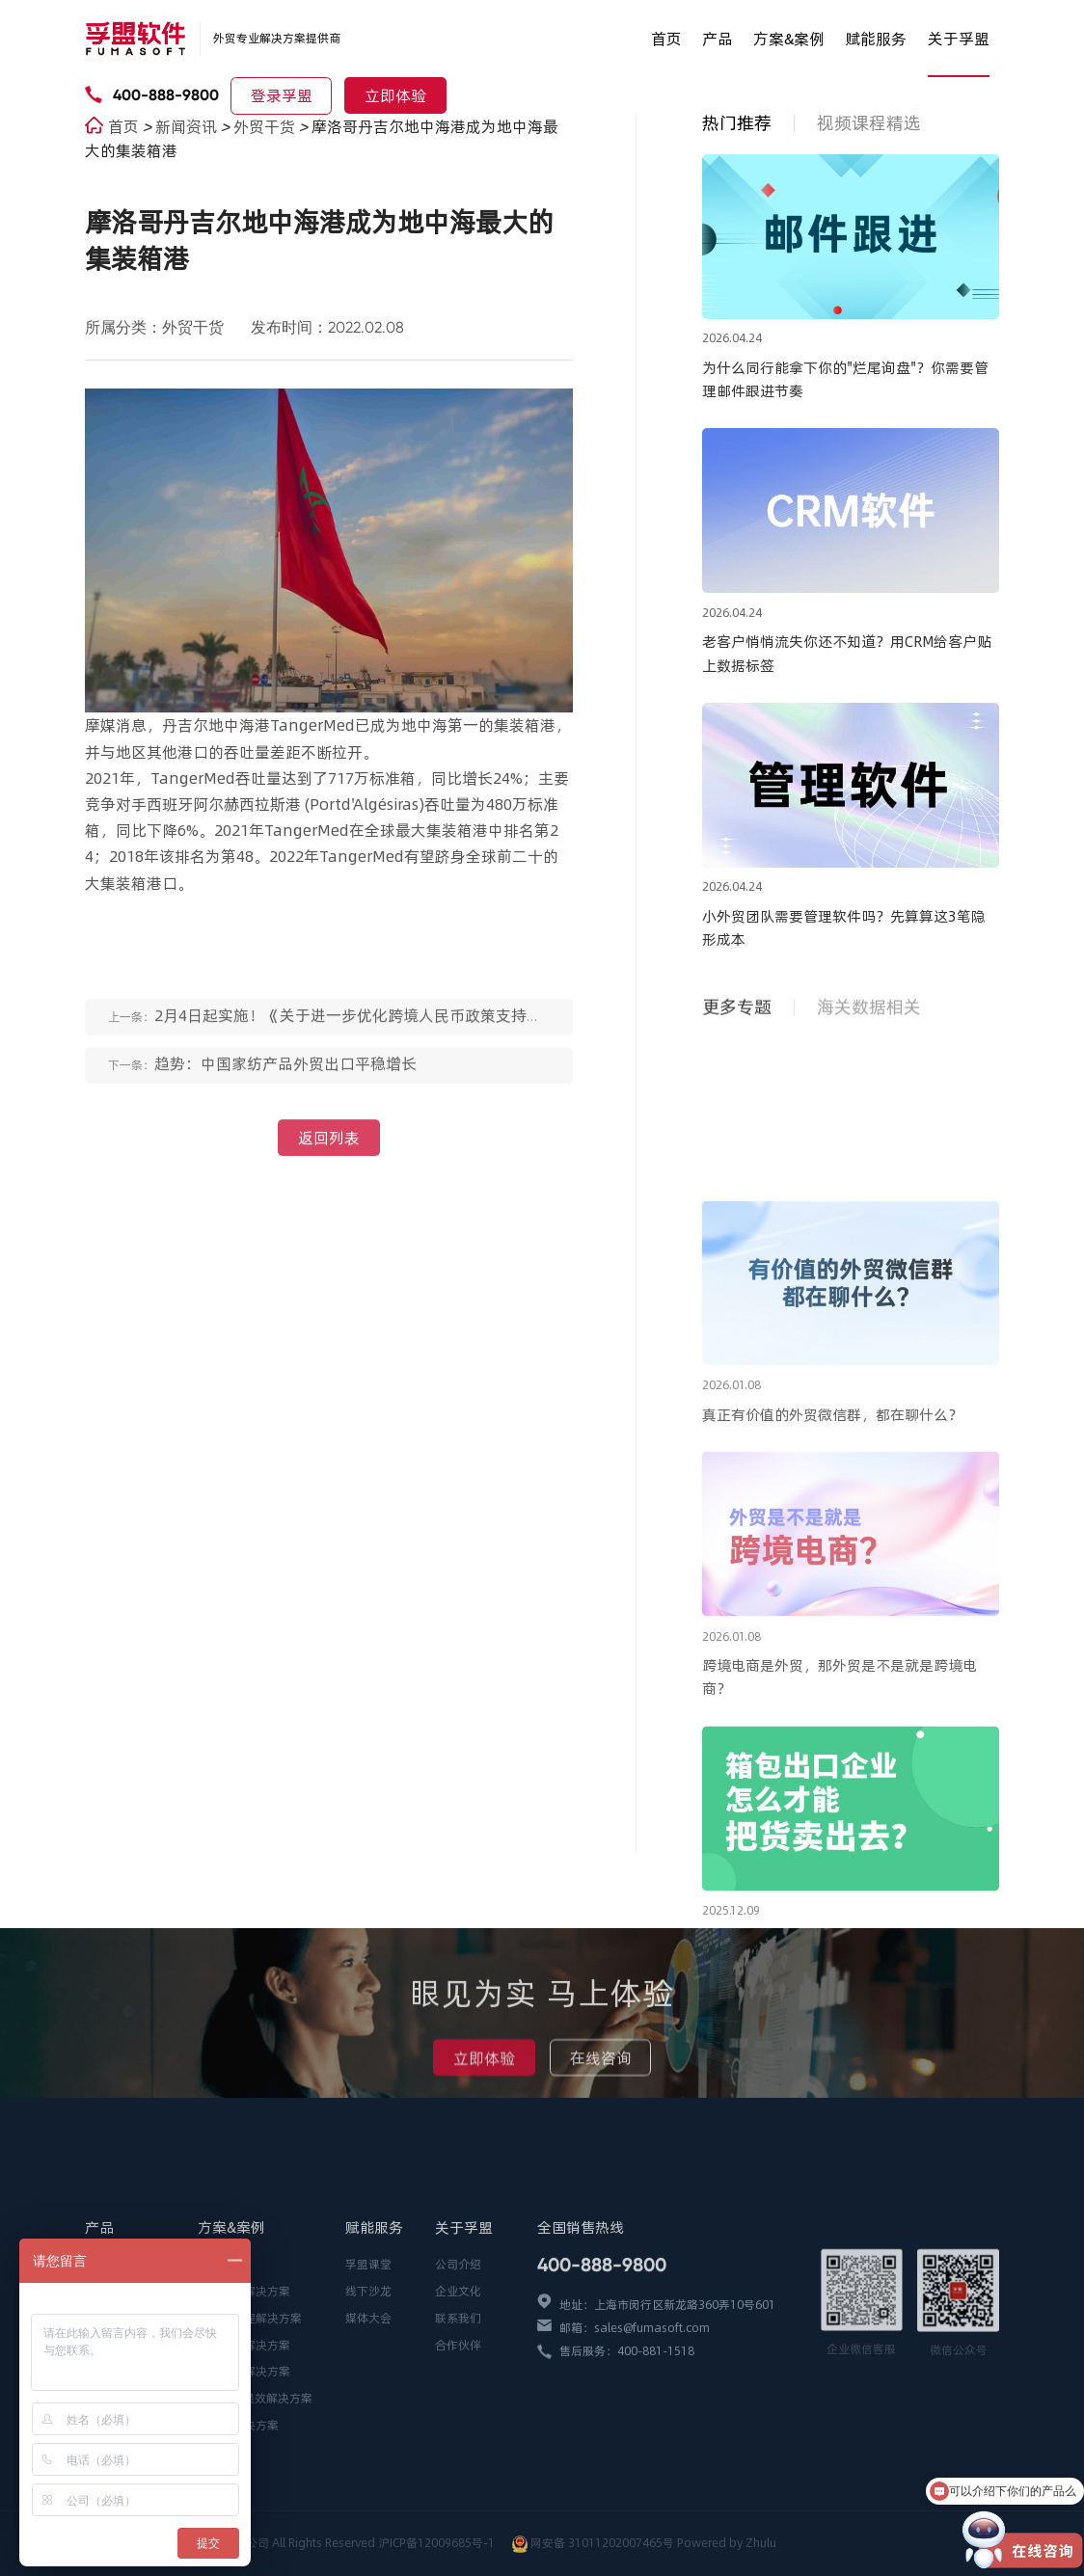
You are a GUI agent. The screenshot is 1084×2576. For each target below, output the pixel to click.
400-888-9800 (166, 95)
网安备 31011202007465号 (602, 2543)
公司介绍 (458, 2359)
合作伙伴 (458, 2439)
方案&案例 (789, 38)
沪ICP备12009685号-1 (438, 2543)
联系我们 (458, 2413)
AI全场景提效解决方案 (255, 2493)
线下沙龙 (368, 2386)
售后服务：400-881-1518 (626, 2446)
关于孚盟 (958, 38)
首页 (666, 38)
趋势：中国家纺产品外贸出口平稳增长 (285, 1076)
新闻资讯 (188, 126)
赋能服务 (876, 38)
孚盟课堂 (368, 2359)
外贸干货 (266, 126)
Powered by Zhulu (726, 2543)
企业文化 (458, 2386)
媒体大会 (368, 2413)
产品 (717, 38)
